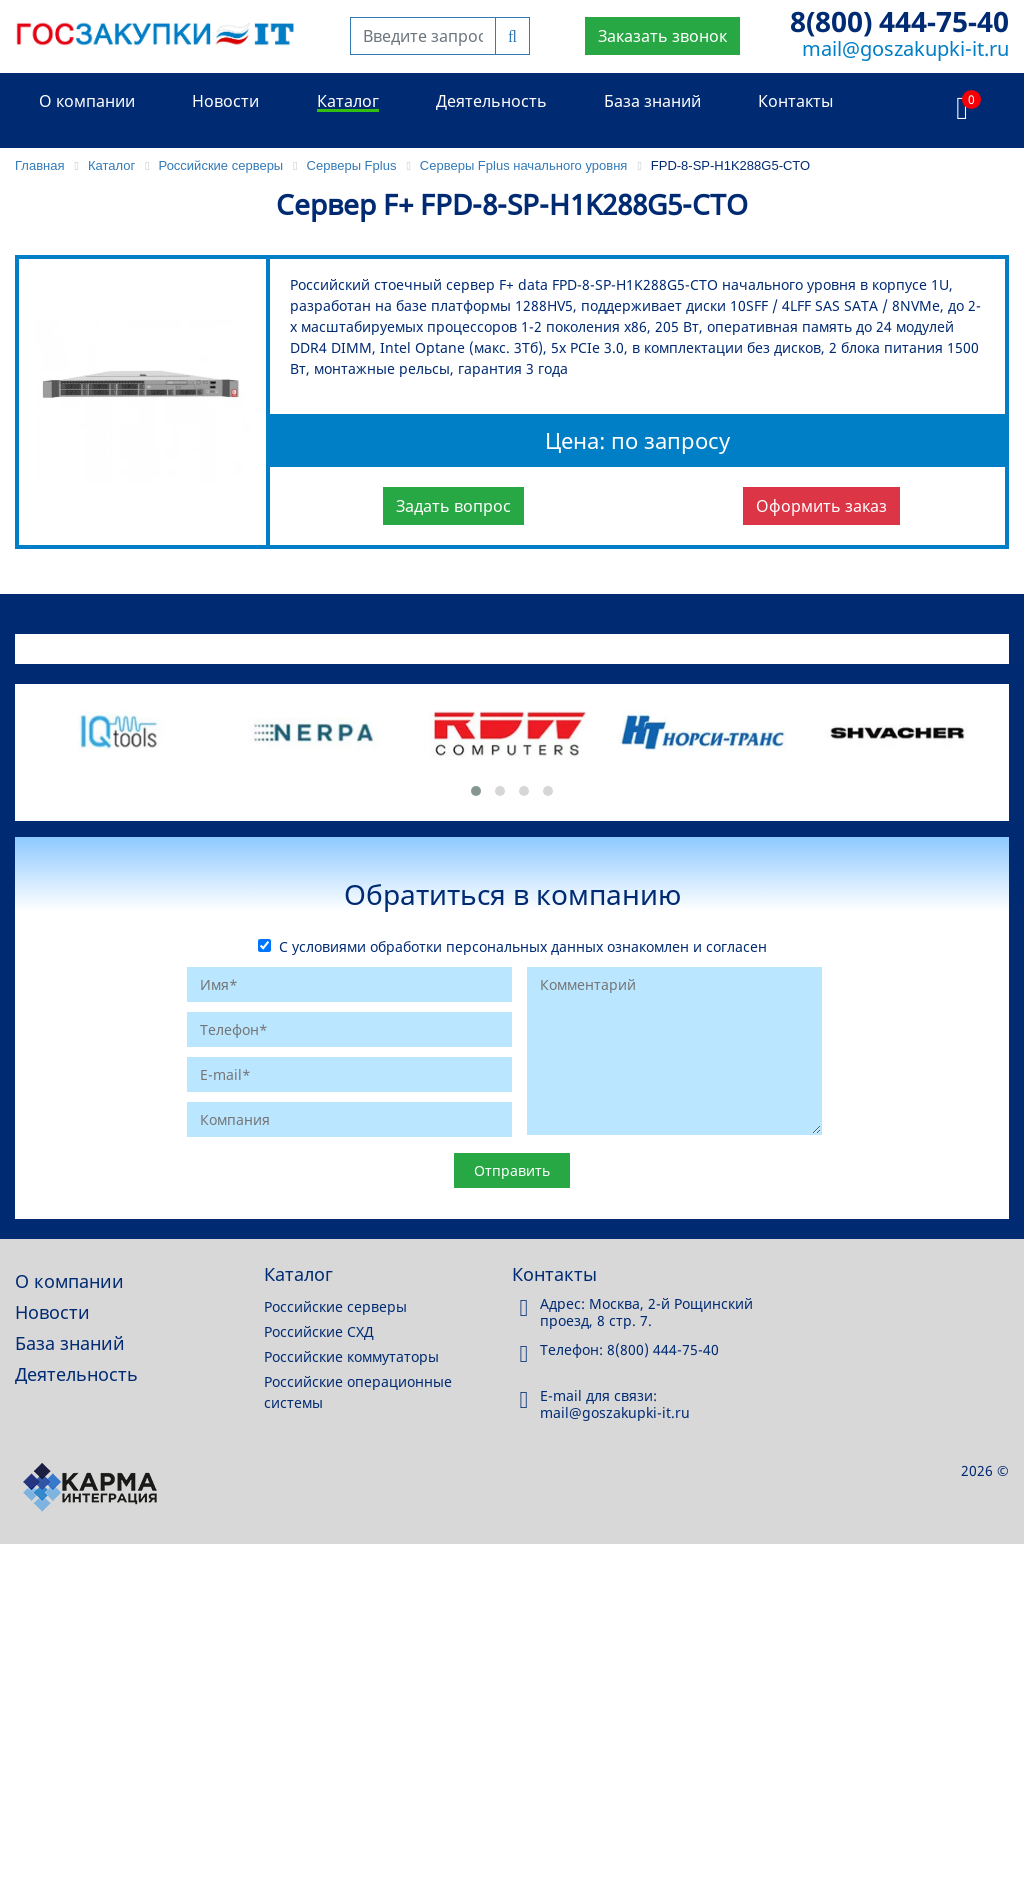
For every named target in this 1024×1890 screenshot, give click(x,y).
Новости (225, 101)
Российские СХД (319, 1331)
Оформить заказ (821, 506)
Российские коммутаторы (351, 1356)
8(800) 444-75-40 (899, 21)
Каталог (348, 101)
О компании (87, 101)
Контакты (795, 101)
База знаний (652, 101)
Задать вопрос (453, 506)
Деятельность (491, 101)
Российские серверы (335, 1306)
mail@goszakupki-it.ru (905, 48)
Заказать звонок (662, 36)
